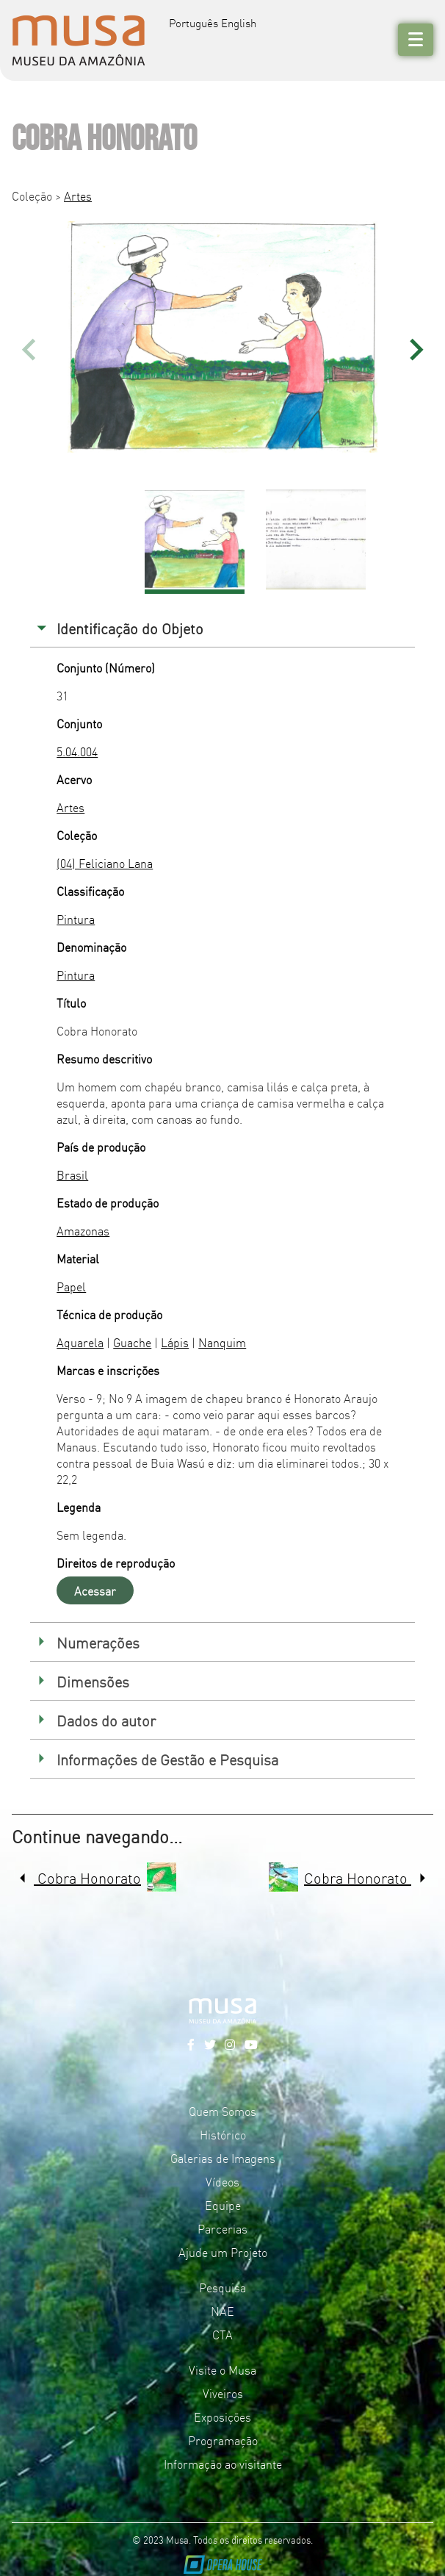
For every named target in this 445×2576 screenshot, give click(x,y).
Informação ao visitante (223, 2463)
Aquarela (80, 1342)
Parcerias (222, 2228)
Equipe (223, 2205)
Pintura (76, 919)
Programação (223, 2440)
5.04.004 (77, 751)
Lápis (175, 1342)
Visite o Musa (222, 2369)
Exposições (222, 2416)
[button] (416, 349)
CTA (222, 2334)
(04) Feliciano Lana (105, 863)
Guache (132, 1342)
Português (193, 22)
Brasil (72, 1174)
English (238, 22)
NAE (222, 2311)
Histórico (223, 2134)
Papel (71, 1286)
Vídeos (222, 2181)
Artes (78, 195)
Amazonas (83, 1230)
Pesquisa (222, 2287)
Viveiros (223, 2393)
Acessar (95, 1590)
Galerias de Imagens (222, 2158)
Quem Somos (222, 2111)
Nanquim (222, 1342)
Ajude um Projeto (222, 2252)
